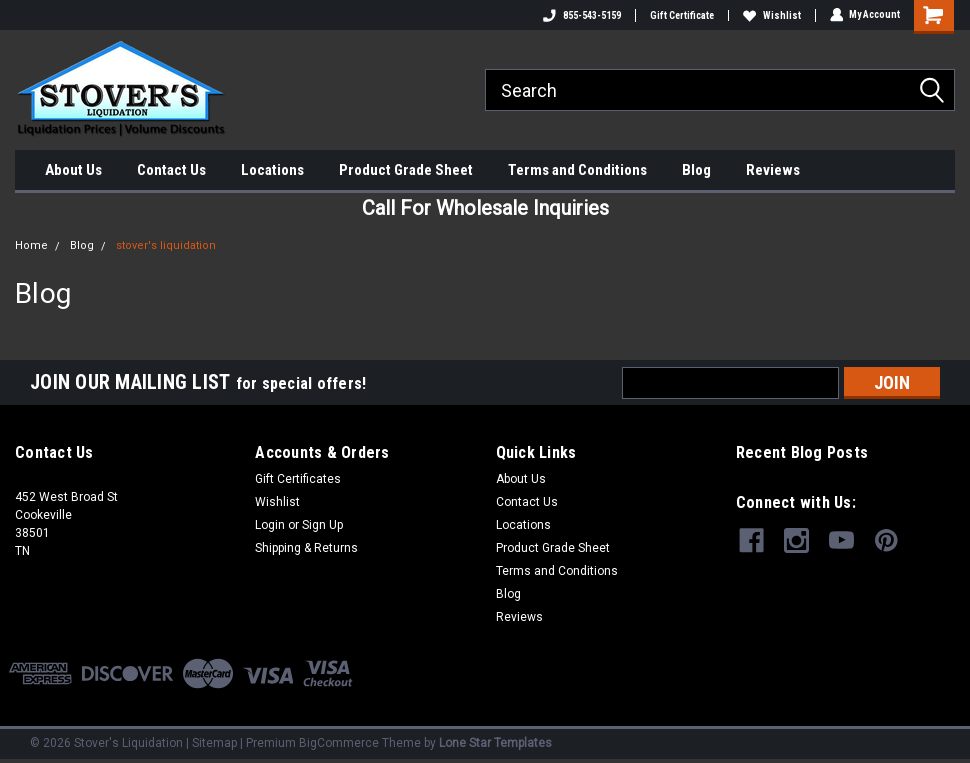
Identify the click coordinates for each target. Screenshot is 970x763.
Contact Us (171, 170)
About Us (73, 170)
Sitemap (214, 743)
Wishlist (771, 15)
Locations (272, 170)
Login (270, 525)
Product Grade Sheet (406, 170)
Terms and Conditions (577, 170)
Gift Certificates (298, 479)
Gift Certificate (681, 15)
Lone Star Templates (495, 743)
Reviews (773, 170)
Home (31, 245)
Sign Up (322, 525)
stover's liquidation (166, 245)
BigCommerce (339, 743)
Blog (696, 170)
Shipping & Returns (306, 548)
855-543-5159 (581, 15)
